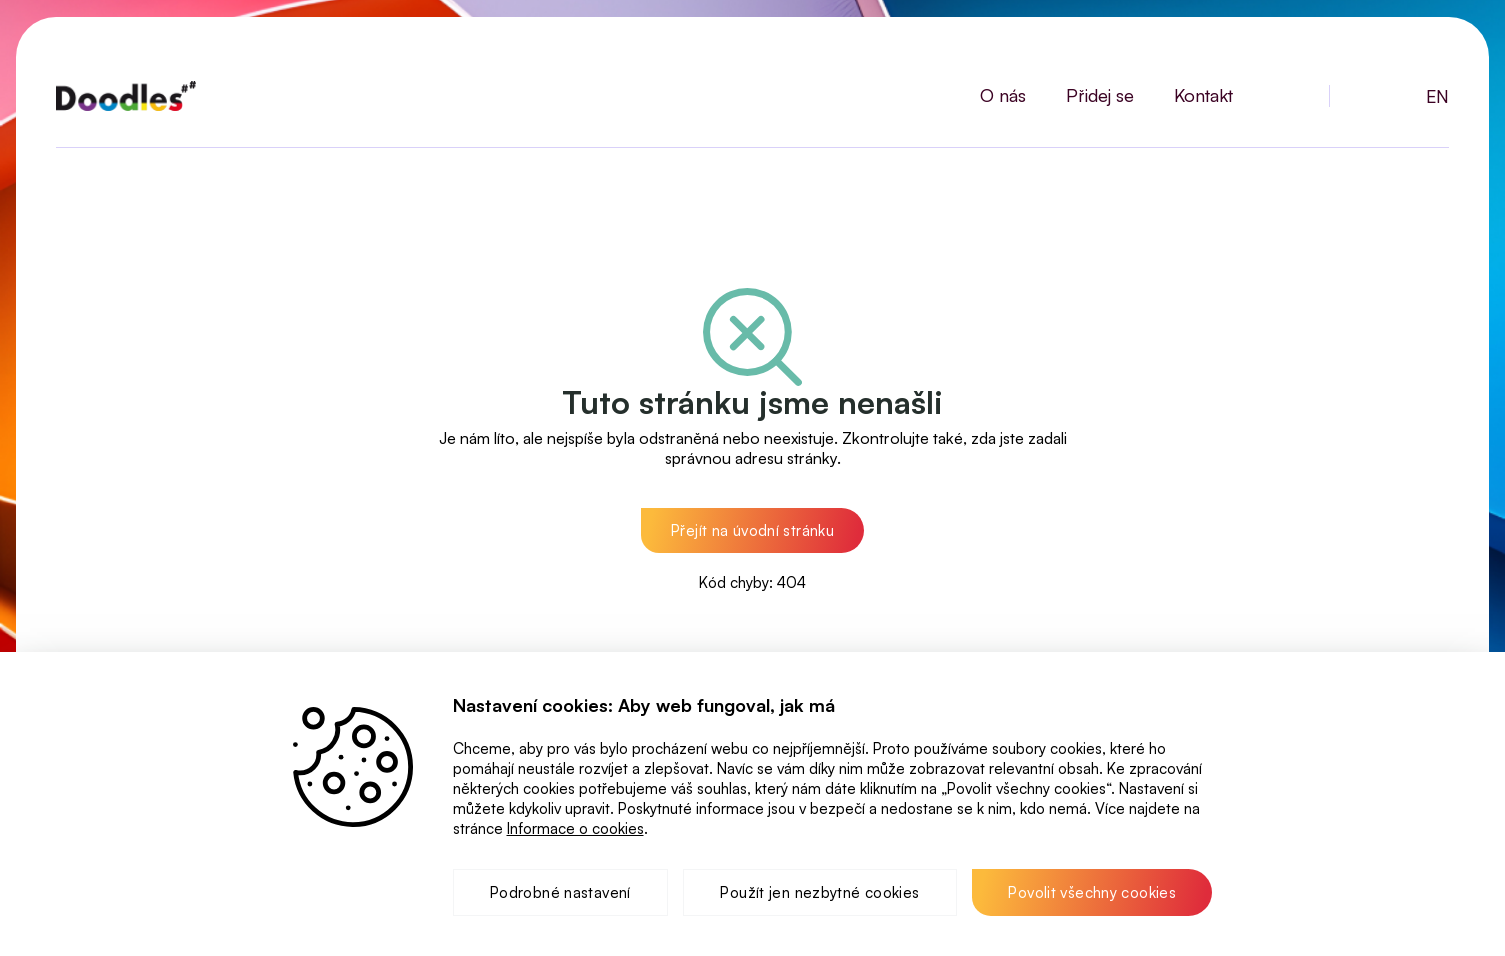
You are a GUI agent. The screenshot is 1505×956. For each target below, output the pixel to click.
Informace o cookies (575, 828)
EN (1437, 96)
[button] (752, 530)
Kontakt (1203, 95)
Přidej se (1100, 95)
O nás (1003, 95)
